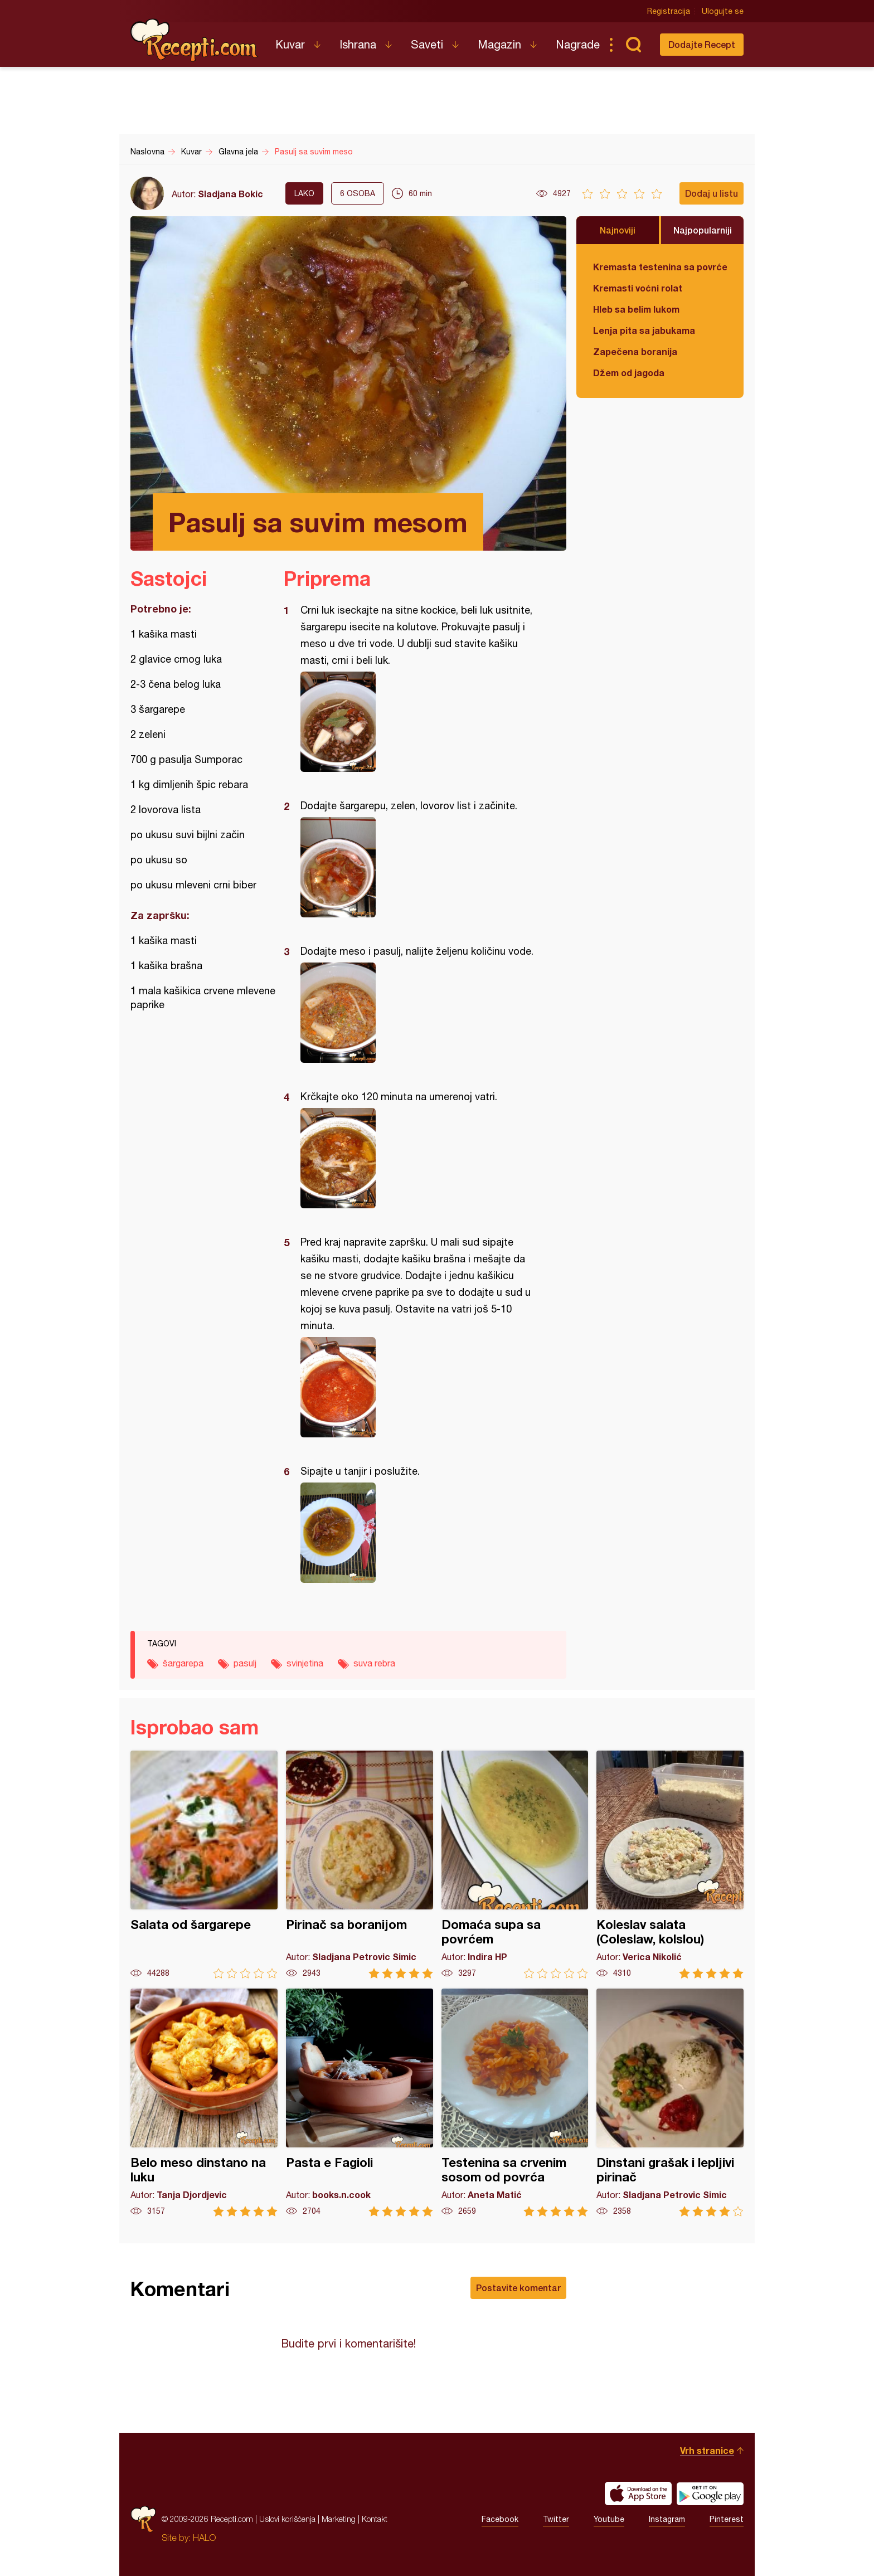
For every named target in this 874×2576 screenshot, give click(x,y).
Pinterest (727, 2519)
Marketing (339, 2519)
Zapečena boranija (635, 351)
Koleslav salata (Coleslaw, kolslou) (670, 1865)
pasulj (245, 1663)
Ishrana (357, 44)
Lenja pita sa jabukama (644, 330)
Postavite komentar (518, 2287)
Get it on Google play (710, 2493)
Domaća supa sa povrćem (515, 1865)
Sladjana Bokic (230, 193)
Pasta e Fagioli (359, 2103)
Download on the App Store (638, 2493)
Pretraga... (633, 44)
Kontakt (374, 2519)
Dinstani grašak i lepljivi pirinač (670, 2103)
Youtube (609, 2519)
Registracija (668, 11)
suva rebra (374, 1663)
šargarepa (183, 1663)
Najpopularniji (702, 230)
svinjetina (305, 1663)
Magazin (499, 44)
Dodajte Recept (701, 44)
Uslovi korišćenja (287, 2519)
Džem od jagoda (628, 372)
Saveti (427, 44)
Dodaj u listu (711, 193)
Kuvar (290, 44)
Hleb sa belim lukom (636, 309)
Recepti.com (194, 40)
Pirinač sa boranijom (359, 1865)
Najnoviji (617, 230)
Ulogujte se (723, 11)
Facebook (500, 2519)
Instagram (667, 2519)
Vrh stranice (707, 2450)
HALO (204, 2538)
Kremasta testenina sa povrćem (660, 266)
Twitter (556, 2519)
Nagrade (578, 44)
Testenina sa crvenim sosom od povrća (515, 2103)
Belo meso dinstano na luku (204, 2103)
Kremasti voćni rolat (637, 288)
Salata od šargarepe (204, 1865)
